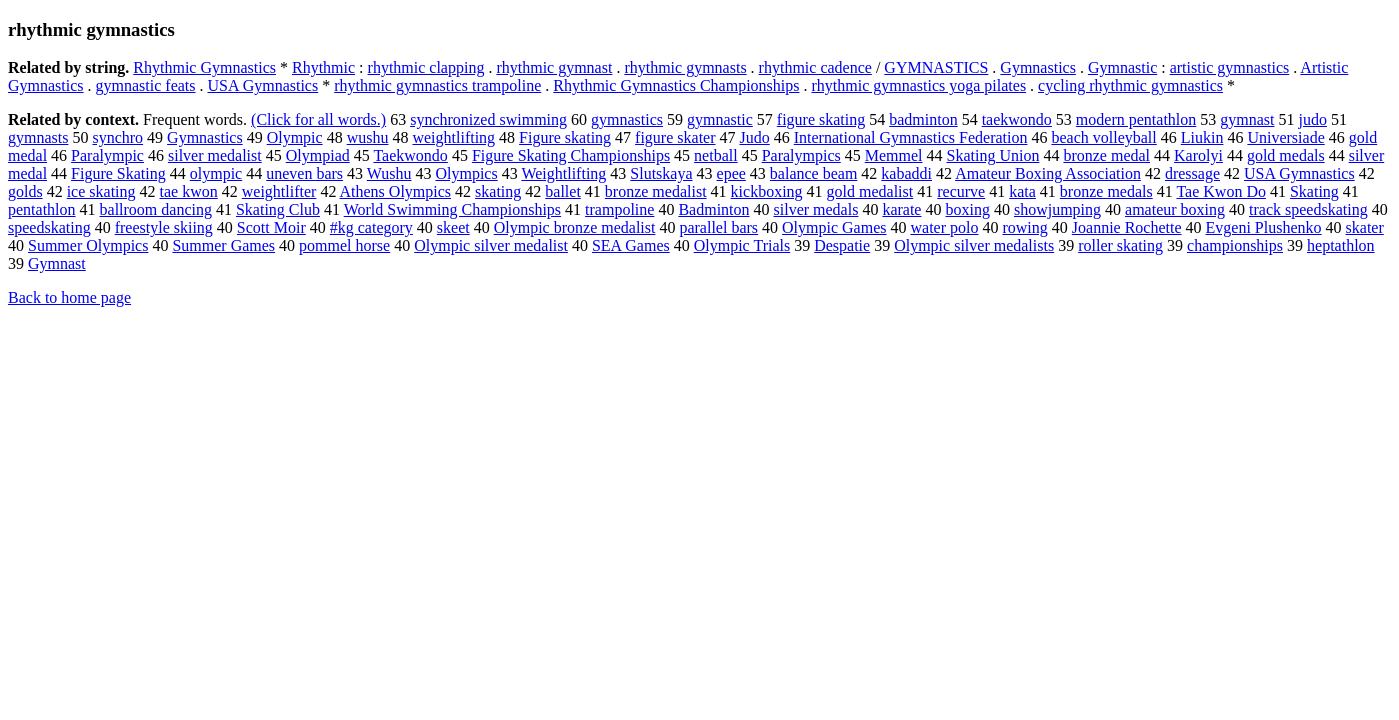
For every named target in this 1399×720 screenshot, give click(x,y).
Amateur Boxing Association (1048, 173)
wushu (368, 137)
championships (1235, 245)
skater (1365, 227)
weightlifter (279, 191)
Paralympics (801, 155)
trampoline (619, 209)
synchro (117, 137)
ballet (563, 191)
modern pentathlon (1136, 119)
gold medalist (870, 191)
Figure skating (565, 137)
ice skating (101, 191)
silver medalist (215, 155)
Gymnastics (1038, 67)
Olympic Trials (742, 245)
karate (901, 209)
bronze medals (1106, 191)
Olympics (466, 173)
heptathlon (1341, 245)
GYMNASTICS (936, 67)
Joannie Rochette (1127, 227)
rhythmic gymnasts (685, 67)
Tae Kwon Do (1221, 191)
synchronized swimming (488, 119)
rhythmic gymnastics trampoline (437, 85)
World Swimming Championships (452, 209)
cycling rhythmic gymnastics (1130, 85)
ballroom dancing (156, 209)
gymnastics (627, 119)
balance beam (814, 173)
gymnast (1247, 119)
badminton (923, 119)
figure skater (675, 137)
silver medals (816, 209)
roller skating (1120, 245)
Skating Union (993, 155)
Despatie (842, 245)
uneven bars (304, 173)
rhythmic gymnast (554, 67)
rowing (1024, 227)
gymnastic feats (146, 85)
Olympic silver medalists (974, 245)
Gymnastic (1122, 67)
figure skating (821, 119)
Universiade (1285, 137)
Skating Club (278, 209)
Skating (1314, 191)
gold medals (1286, 155)
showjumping (1057, 209)
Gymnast (57, 263)
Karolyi (1198, 155)
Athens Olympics (396, 191)
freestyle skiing (164, 227)
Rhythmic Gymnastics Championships (676, 85)
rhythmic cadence (815, 67)
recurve (961, 191)
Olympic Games (834, 227)
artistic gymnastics (1230, 67)
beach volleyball (1103, 137)
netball (716, 155)
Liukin (1202, 137)
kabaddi (906, 173)
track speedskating (1308, 209)
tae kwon (189, 191)
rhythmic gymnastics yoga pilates (918, 85)
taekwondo (1017, 119)
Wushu (389, 173)
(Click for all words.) (318, 119)
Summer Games (223, 245)
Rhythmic (323, 67)
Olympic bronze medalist (575, 227)
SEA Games (631, 245)
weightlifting (453, 137)
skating (498, 191)
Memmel (894, 155)
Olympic (295, 137)
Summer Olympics (88, 245)
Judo (755, 137)
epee (731, 173)
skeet (453, 227)
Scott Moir (271, 227)
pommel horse (344, 245)
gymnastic (720, 119)
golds (25, 191)
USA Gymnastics (263, 85)
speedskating (49, 227)
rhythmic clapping (426, 67)
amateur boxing (1175, 209)
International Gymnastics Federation (911, 137)
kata (1022, 191)
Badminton (713, 209)
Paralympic (107, 155)
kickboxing (767, 191)
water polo (944, 227)
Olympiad (318, 155)
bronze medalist (656, 191)
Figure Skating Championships (571, 155)
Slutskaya (661, 173)
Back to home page (69, 297)
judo (1313, 119)
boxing (967, 209)
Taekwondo (410, 155)
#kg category (371, 227)
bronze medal (1106, 155)
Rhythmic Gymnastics (204, 67)
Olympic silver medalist (491, 245)
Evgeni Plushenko (1264, 227)
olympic (216, 173)
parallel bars (718, 227)
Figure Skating (118, 173)
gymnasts (38, 137)
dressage (1192, 173)
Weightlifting (563, 173)
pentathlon (42, 209)
